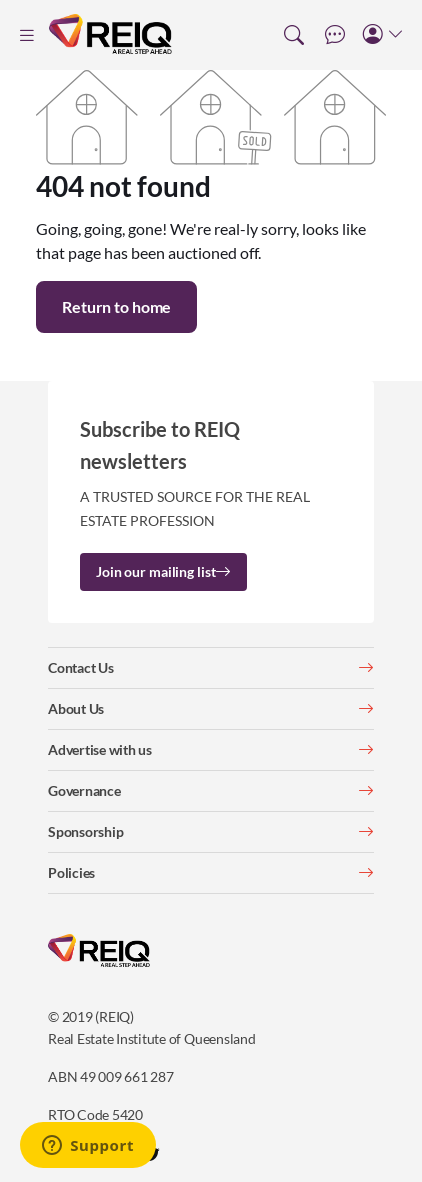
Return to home (116, 306)
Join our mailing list (163, 571)
